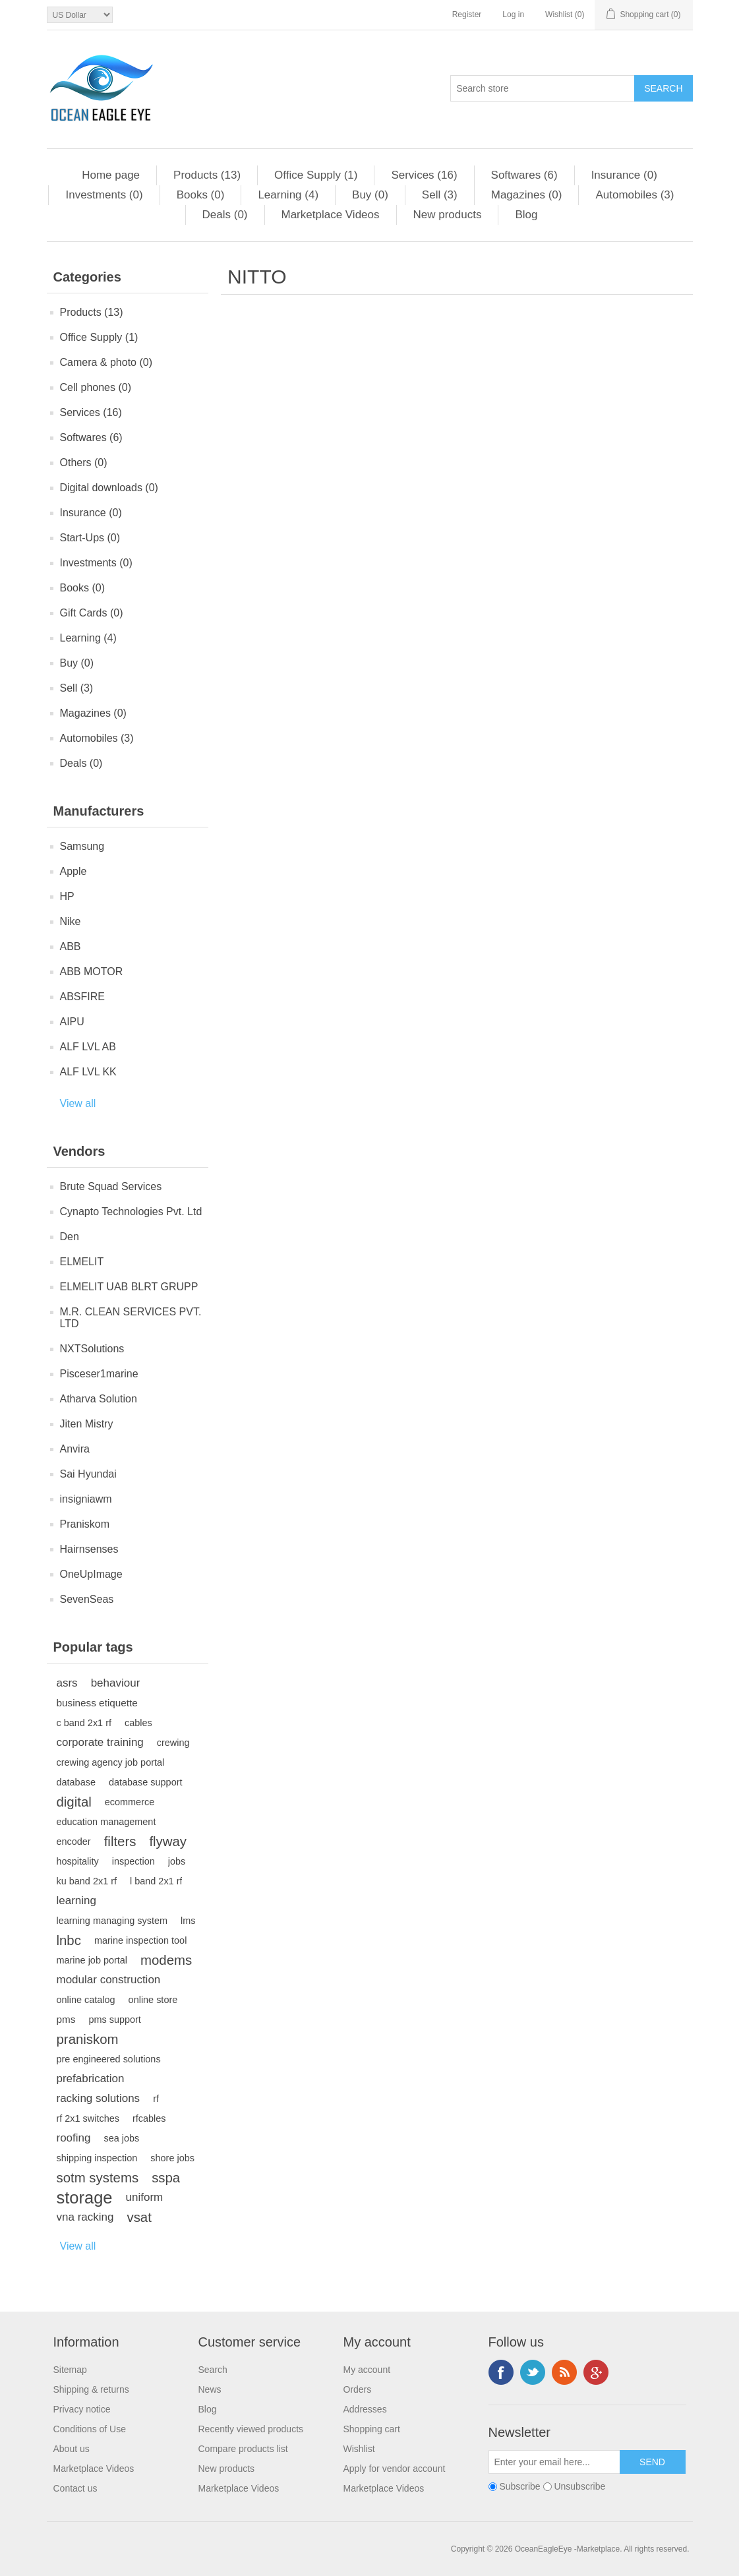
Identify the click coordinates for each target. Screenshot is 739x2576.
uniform (144, 2197)
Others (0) (83, 462)
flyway (168, 1841)
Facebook (501, 2372)
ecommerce (129, 1802)
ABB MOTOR (91, 971)
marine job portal (92, 1960)
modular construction (109, 1979)
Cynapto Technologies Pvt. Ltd (131, 1211)
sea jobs (121, 2138)
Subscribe (519, 2486)
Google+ (595, 2372)
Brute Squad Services (111, 1186)
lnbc (69, 1940)
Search (212, 2369)
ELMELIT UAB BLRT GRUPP (129, 1286)
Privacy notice (82, 2409)
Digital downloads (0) (109, 487)
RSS (564, 2372)
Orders (357, 2389)
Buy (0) (370, 195)
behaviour (115, 1683)
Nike (70, 921)
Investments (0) (103, 195)
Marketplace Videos (330, 214)
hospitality (78, 1861)
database (76, 1782)
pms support (114, 2019)
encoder (74, 1841)
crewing (173, 1742)
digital (74, 1802)
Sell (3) (440, 195)
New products (447, 214)
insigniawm (86, 1499)
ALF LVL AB (88, 1046)
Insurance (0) (624, 175)
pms (66, 2019)
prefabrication (91, 2078)
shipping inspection (97, 2158)
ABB (70, 946)
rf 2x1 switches (88, 2118)
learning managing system (112, 1920)
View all (78, 1103)
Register (467, 14)
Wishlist (359, 2448)
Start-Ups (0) (90, 537)
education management (106, 1821)
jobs (177, 1861)
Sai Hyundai (88, 1474)
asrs (67, 1683)
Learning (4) (288, 195)
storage (85, 2197)
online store (153, 1999)
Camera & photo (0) (106, 362)
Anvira (75, 1448)
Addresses (365, 2409)
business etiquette (97, 1702)
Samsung (82, 846)
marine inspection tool (140, 1940)
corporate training (100, 1742)
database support (146, 1782)
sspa (166, 2178)
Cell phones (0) (96, 387)
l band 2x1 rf (156, 1881)
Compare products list (243, 2448)
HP (67, 896)
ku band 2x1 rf (87, 1881)
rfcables (149, 2118)
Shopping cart (371, 2429)
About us (71, 2448)
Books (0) (201, 195)
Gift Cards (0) (91, 612)
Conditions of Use (90, 2429)
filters (120, 1841)
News (210, 2389)
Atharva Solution (98, 1398)
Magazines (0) (526, 195)
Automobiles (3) (634, 195)
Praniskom (85, 1524)
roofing (74, 2138)
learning (77, 1900)
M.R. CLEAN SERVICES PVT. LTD (131, 1317)
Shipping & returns (91, 2389)
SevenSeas (87, 1599)
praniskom (88, 2039)
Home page (111, 175)
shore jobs (172, 2158)
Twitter (532, 2372)
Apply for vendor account (394, 2468)
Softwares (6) (524, 175)
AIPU (72, 1021)
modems (166, 1960)
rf (156, 2098)
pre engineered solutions (109, 2059)
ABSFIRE (82, 996)
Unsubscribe (579, 2486)
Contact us (75, 2488)
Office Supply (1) (315, 175)
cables (138, 1723)
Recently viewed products (251, 2429)
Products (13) (207, 175)
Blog (526, 214)
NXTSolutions (92, 1348)
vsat (139, 2217)
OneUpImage (91, 1574)
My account (367, 2369)
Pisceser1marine (99, 1373)
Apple (73, 871)
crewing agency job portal (111, 1762)
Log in (513, 14)
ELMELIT (82, 1261)
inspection (133, 1861)
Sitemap (70, 2369)
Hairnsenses (89, 1549)
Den (69, 1236)
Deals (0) (225, 214)
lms (188, 1920)
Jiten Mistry (86, 1423)
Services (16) (424, 175)
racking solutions (98, 2098)
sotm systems (98, 2178)
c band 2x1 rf (84, 1723)
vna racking (85, 2217)
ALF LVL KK (88, 1071)
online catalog (86, 1999)
